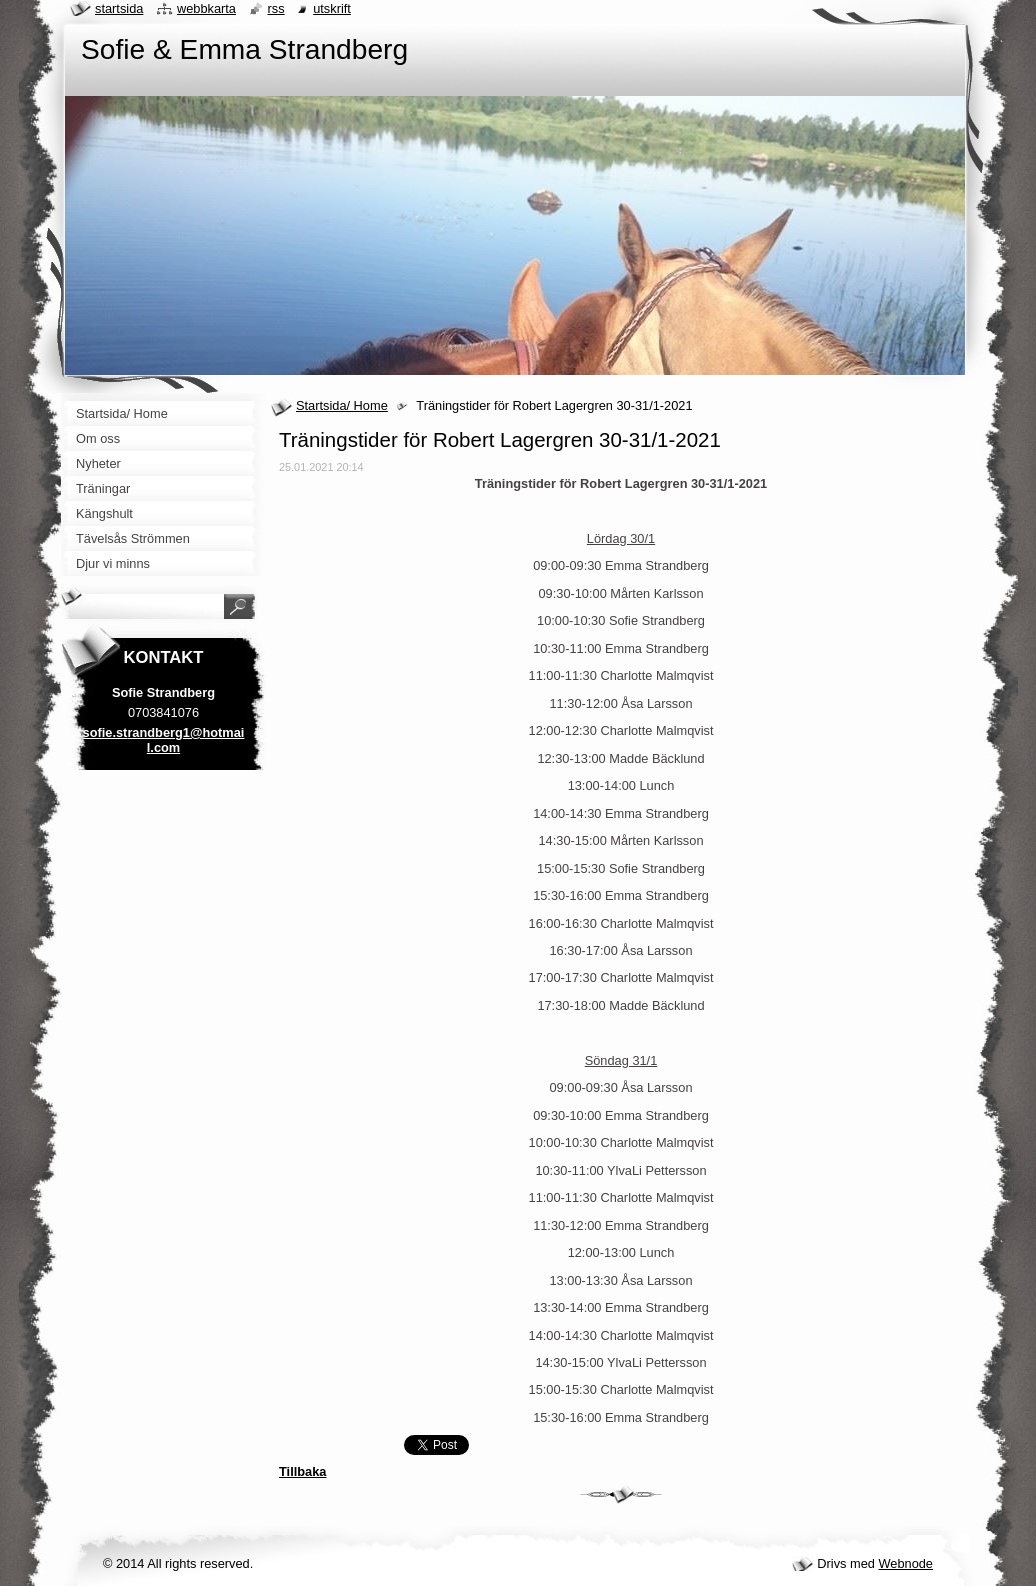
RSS (276, 8)
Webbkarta (206, 8)
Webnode (905, 1563)
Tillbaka (302, 1471)
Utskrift (332, 8)
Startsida (119, 8)
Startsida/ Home (342, 405)
